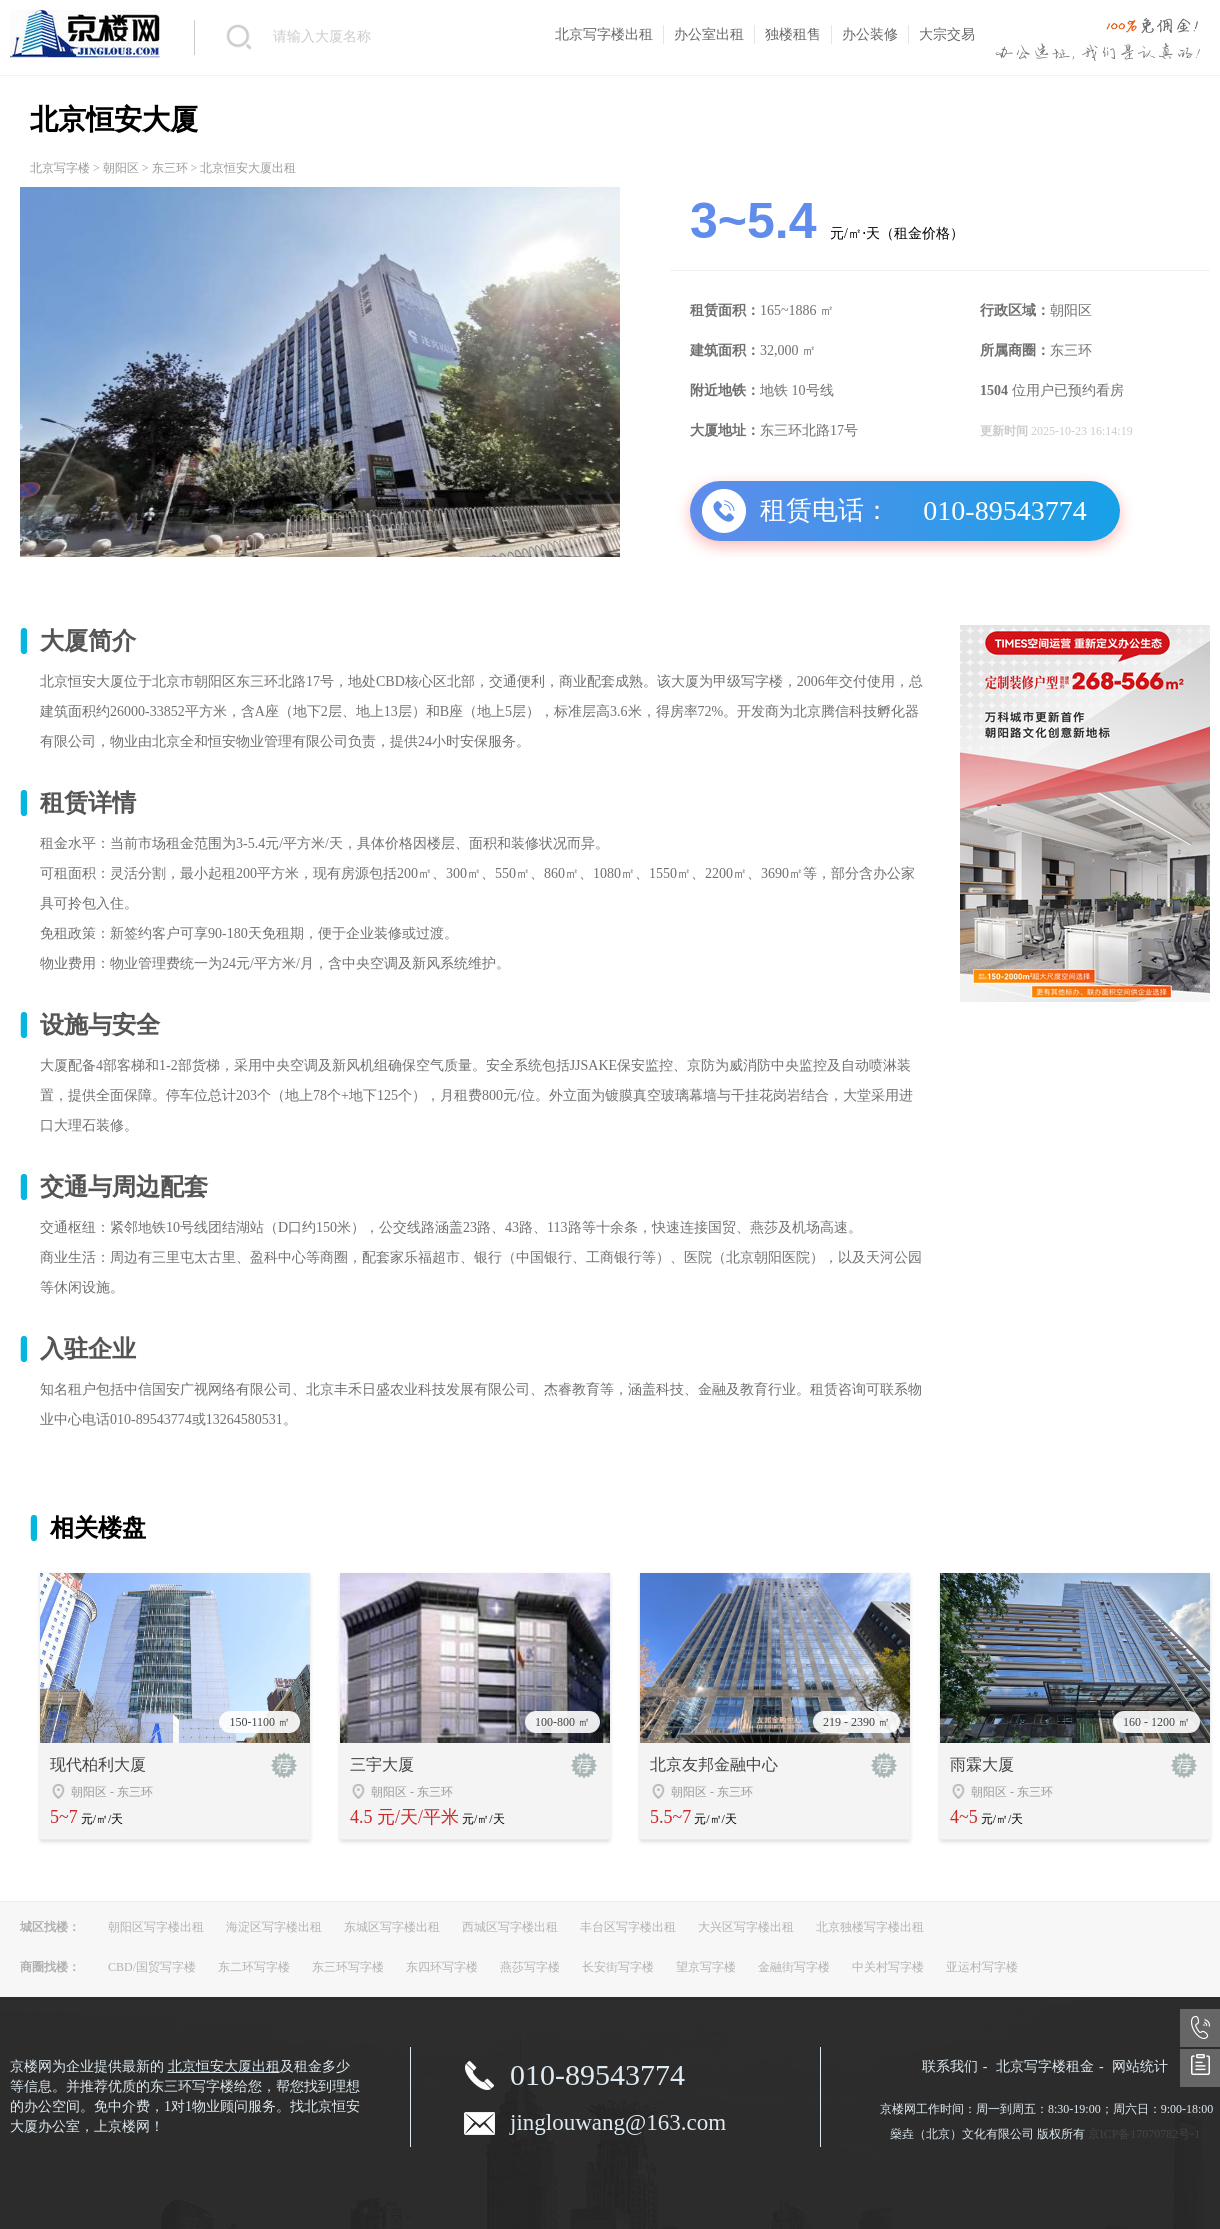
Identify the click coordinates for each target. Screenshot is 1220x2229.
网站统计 (1140, 2066)
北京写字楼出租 (604, 34)
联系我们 (950, 2066)
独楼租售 (793, 34)
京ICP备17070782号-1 (1144, 2134)
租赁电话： (825, 510)
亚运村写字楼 (982, 1967)
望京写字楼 (706, 1967)
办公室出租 (709, 34)
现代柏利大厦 (98, 1764)
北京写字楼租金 (1045, 2066)
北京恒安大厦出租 (224, 2066)
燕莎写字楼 (530, 1967)
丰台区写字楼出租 (628, 1927)
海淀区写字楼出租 (274, 1927)
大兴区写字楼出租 (746, 1927)
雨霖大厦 (982, 1764)
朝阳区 (121, 168)
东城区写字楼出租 (392, 1927)
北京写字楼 (60, 168)
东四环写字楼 (442, 1967)
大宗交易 (947, 34)
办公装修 (870, 34)
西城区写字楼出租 (510, 1927)
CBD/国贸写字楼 (152, 1967)
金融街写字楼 (794, 1967)
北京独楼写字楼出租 (870, 1927)
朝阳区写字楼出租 (156, 1927)
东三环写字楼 (348, 1967)
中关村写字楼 (888, 1967)
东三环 (170, 168)
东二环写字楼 (254, 1967)
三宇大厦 (382, 1764)
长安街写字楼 (618, 1967)
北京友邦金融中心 (714, 1764)
